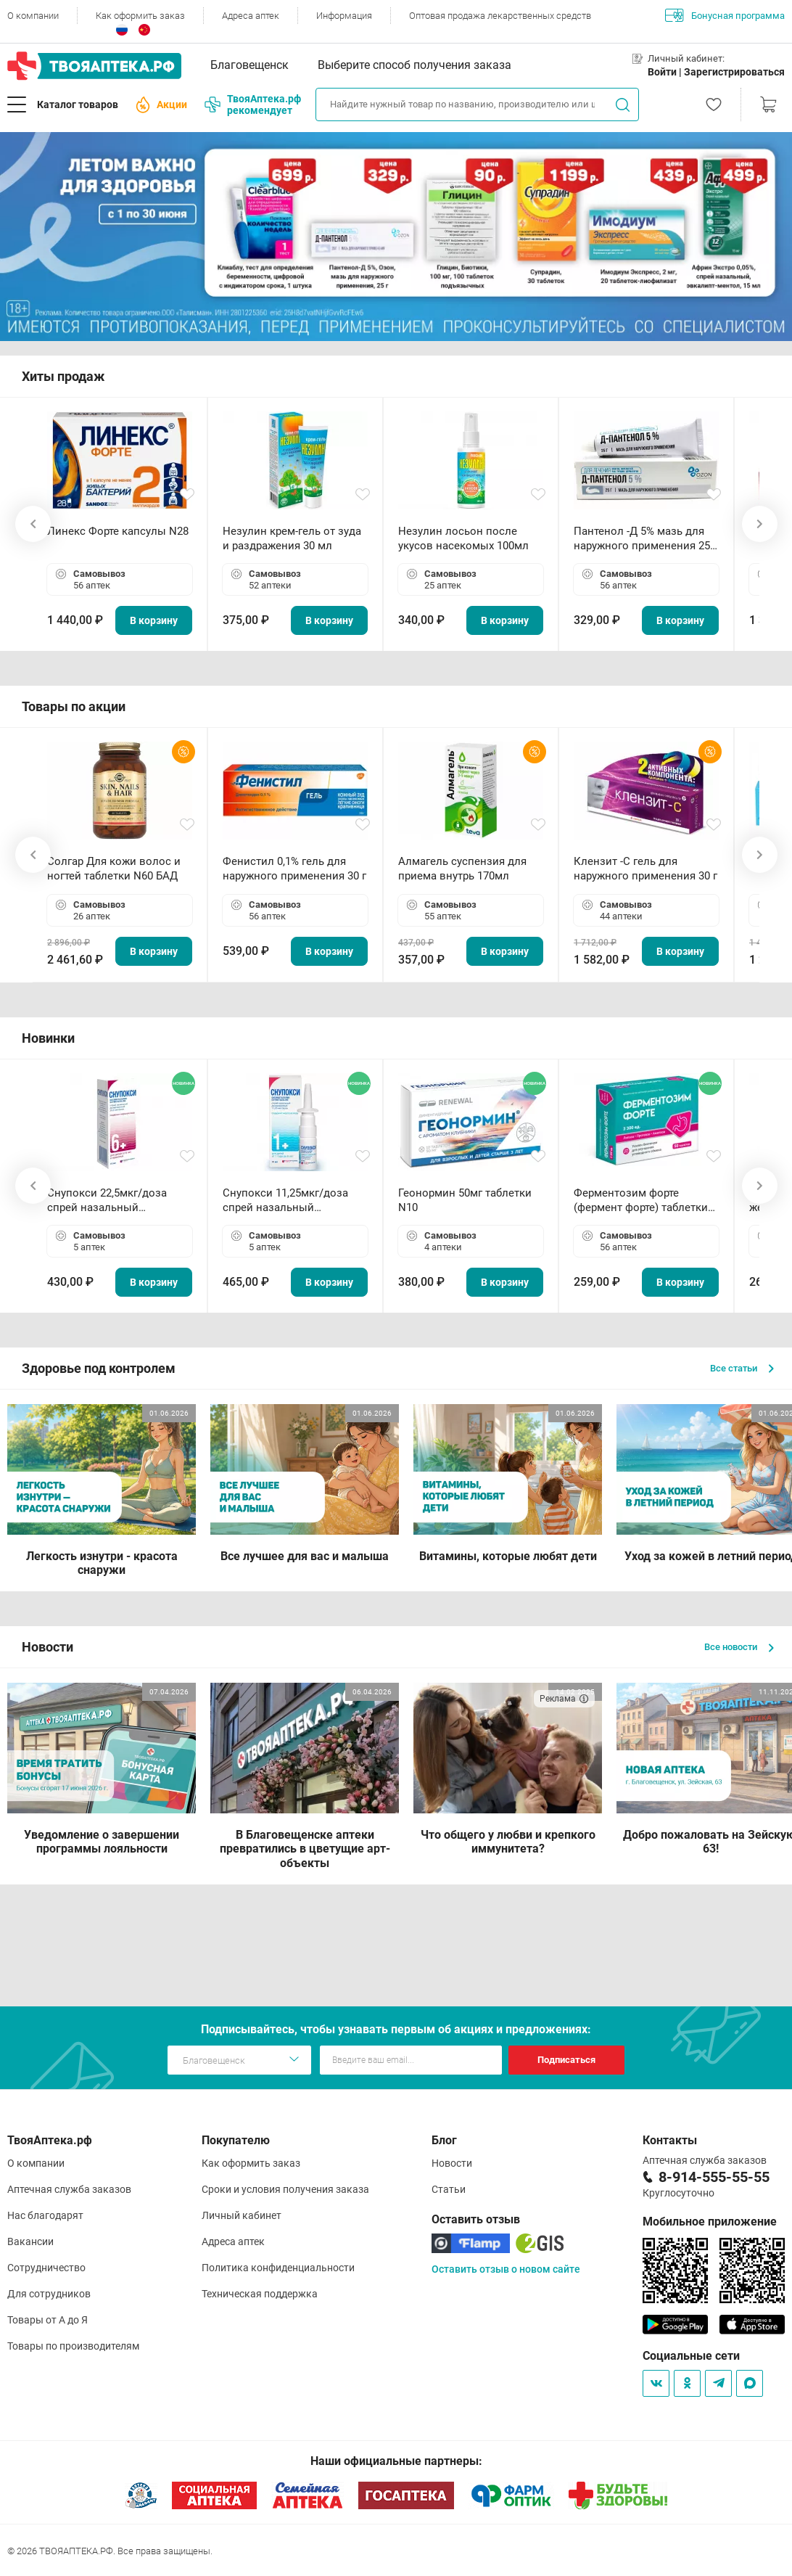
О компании (33, 15)
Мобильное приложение (710, 2221)
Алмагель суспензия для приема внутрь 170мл (462, 868)
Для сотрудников (49, 2294)
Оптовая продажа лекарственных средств (500, 15)
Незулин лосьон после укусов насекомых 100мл (463, 538)
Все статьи (742, 1368)
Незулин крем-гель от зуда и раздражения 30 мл (292, 538)
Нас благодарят (45, 2215)
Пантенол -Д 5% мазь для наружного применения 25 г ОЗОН (645, 539)
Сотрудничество (46, 2267)
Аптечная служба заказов (69, 2189)
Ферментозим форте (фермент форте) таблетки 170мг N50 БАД (641, 1200)
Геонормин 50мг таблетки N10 (465, 1200)
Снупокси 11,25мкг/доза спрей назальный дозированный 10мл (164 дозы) (288, 1200)
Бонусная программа (725, 15)
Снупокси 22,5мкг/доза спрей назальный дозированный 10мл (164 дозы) (112, 1200)
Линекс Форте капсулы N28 (118, 531)
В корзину (154, 620)
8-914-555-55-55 (714, 2177)
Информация (344, 15)
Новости (452, 2163)
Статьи (449, 2189)
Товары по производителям (73, 2346)
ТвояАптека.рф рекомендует (253, 104)
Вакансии (30, 2241)
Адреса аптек (250, 15)
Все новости (739, 1646)
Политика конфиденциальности (278, 2267)
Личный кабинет (241, 2215)
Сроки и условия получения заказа (285, 2189)
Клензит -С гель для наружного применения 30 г (645, 868)
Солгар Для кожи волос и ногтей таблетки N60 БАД (114, 868)
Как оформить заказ (140, 15)
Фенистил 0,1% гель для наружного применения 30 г (294, 868)
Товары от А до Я (47, 2320)
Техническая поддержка (260, 2294)
